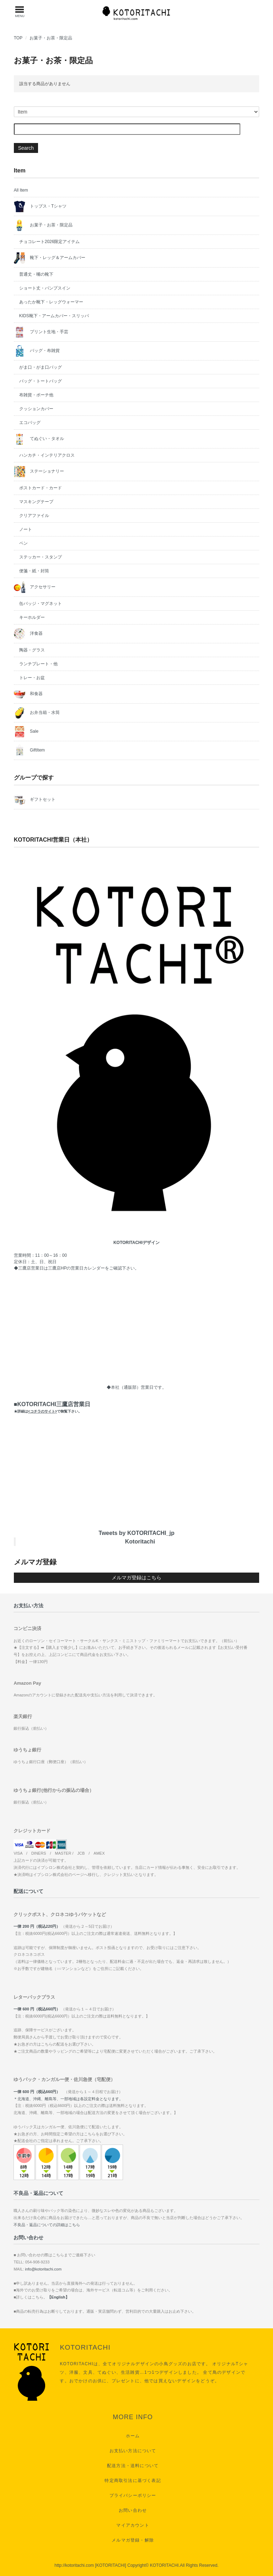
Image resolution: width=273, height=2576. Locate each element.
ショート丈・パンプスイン (44, 288)
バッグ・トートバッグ (40, 381)
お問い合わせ (133, 2510)
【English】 (58, 2297)
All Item (21, 190)
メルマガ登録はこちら (136, 1577)
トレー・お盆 (32, 677)
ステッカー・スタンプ (40, 557)
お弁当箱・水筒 (37, 713)
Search (26, 148)
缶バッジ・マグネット (40, 603)
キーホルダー (32, 617)
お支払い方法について (132, 2450)
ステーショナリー (39, 471)
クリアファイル (34, 515)
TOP (18, 37)
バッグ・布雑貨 (37, 351)
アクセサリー (34, 587)
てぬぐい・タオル (39, 439)
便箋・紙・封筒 (34, 570)
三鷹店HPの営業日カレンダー (76, 1268)
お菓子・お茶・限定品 (51, 37)
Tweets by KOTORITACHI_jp (136, 1533)
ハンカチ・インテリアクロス (47, 455)
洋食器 (28, 633)
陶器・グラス (32, 650)
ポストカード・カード (40, 487)
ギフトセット (34, 799)
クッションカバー (36, 408)
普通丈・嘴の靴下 (36, 274)
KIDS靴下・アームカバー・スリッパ (54, 315)
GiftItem (29, 750)
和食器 (28, 694)
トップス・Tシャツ (40, 206)
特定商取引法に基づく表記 (133, 2480)
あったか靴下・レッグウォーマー (51, 301)
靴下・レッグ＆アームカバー (49, 258)
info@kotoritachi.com (43, 2269)
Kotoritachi (140, 1542)
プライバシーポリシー (132, 2495)
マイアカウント (132, 2525)
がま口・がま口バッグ (40, 367)
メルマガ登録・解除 (133, 2540)
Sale (26, 731)
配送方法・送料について (133, 2465)
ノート (25, 529)
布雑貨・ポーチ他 (36, 394)
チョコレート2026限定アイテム (49, 241)
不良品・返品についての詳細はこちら (47, 2225)
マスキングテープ (36, 501)
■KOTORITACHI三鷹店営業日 (52, 1407)
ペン (23, 543)
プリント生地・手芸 (41, 332)
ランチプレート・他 (38, 663)
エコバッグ (30, 422)
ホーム (133, 2435)
